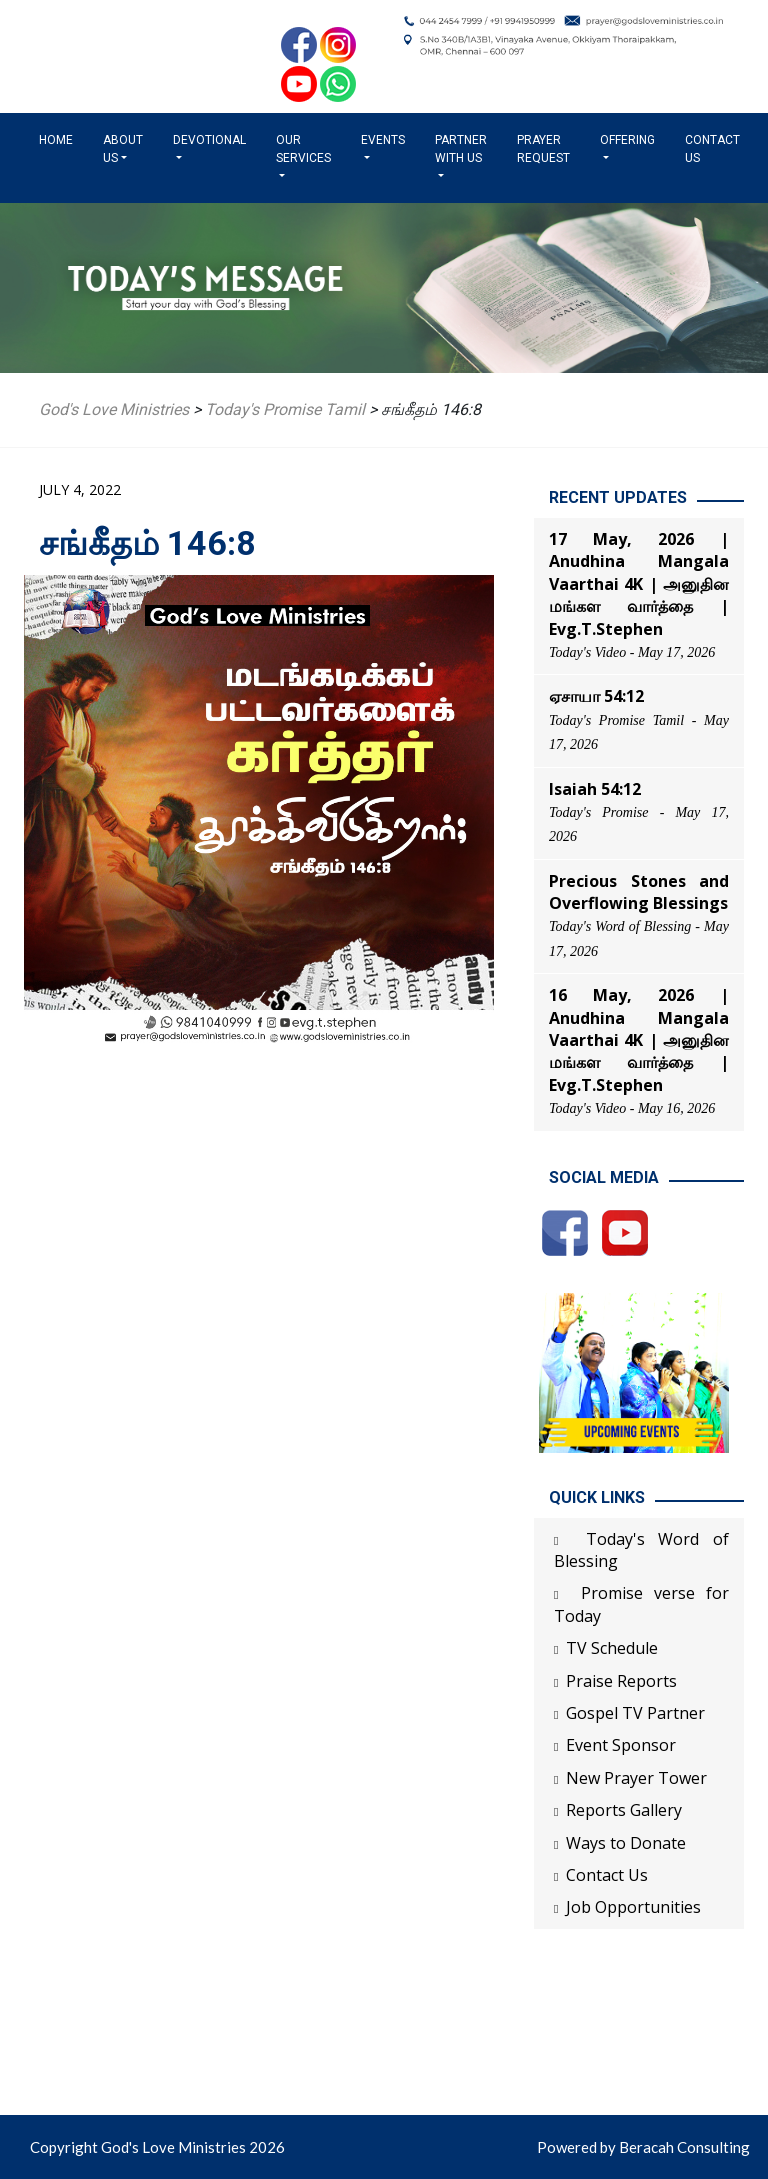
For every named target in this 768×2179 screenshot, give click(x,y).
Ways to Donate (626, 1843)
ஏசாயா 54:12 (596, 696)
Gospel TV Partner (635, 1713)
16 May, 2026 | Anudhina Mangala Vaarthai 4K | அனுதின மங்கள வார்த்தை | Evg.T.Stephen (639, 1040)
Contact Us (712, 149)
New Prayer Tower (636, 1778)
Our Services (303, 149)
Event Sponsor (621, 1745)
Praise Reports (621, 1681)
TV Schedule (612, 1648)
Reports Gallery (624, 1810)
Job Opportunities (633, 1907)
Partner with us (461, 149)
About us (123, 149)
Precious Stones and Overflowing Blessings (639, 892)
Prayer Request (543, 149)
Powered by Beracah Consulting (643, 2147)
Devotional (209, 140)
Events (383, 140)
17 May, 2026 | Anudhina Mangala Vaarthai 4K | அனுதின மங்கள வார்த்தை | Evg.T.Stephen (639, 584)
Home (60, 139)
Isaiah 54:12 (595, 789)
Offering (627, 140)
